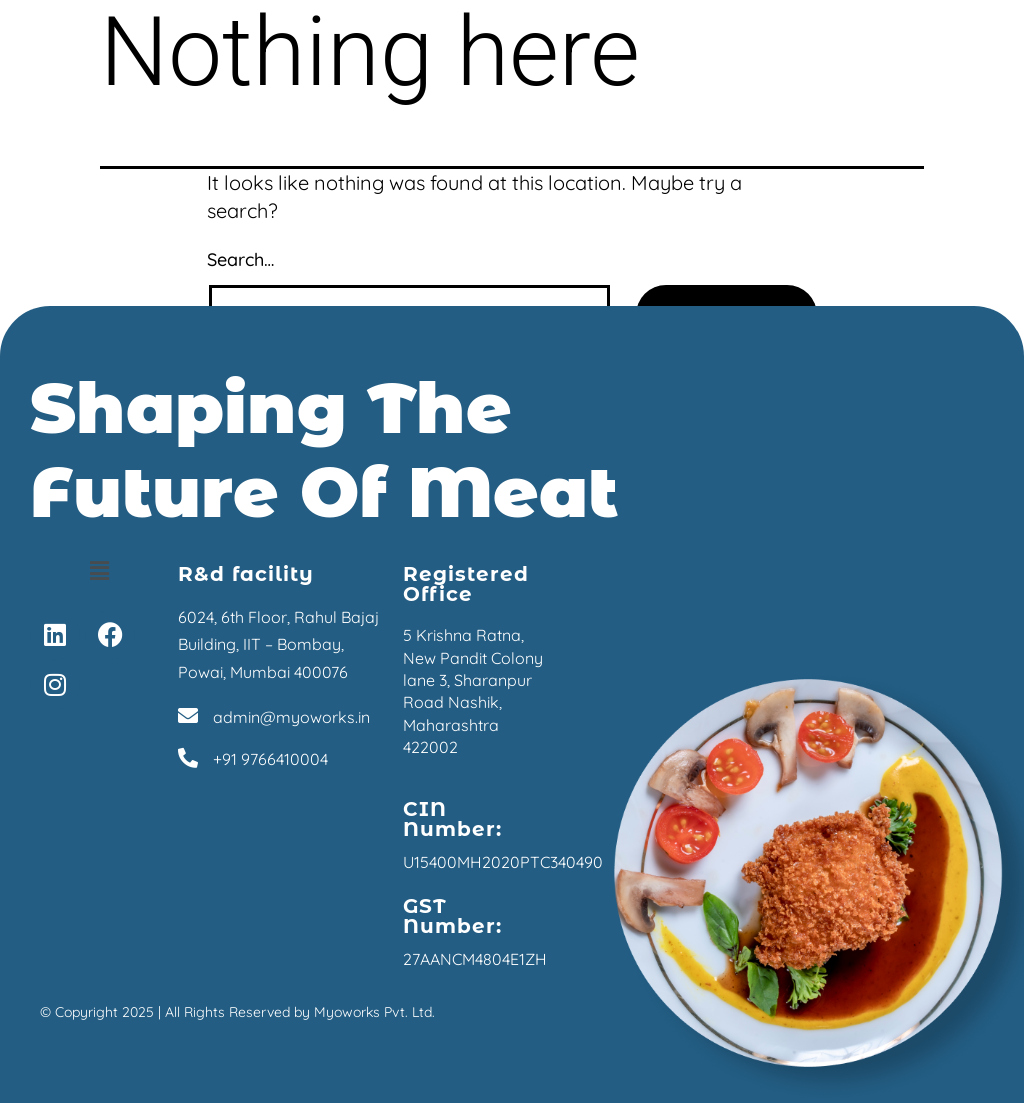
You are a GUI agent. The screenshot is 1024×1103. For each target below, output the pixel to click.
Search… (240, 259)
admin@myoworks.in (291, 717)
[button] (99, 570)
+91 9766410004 (270, 759)
